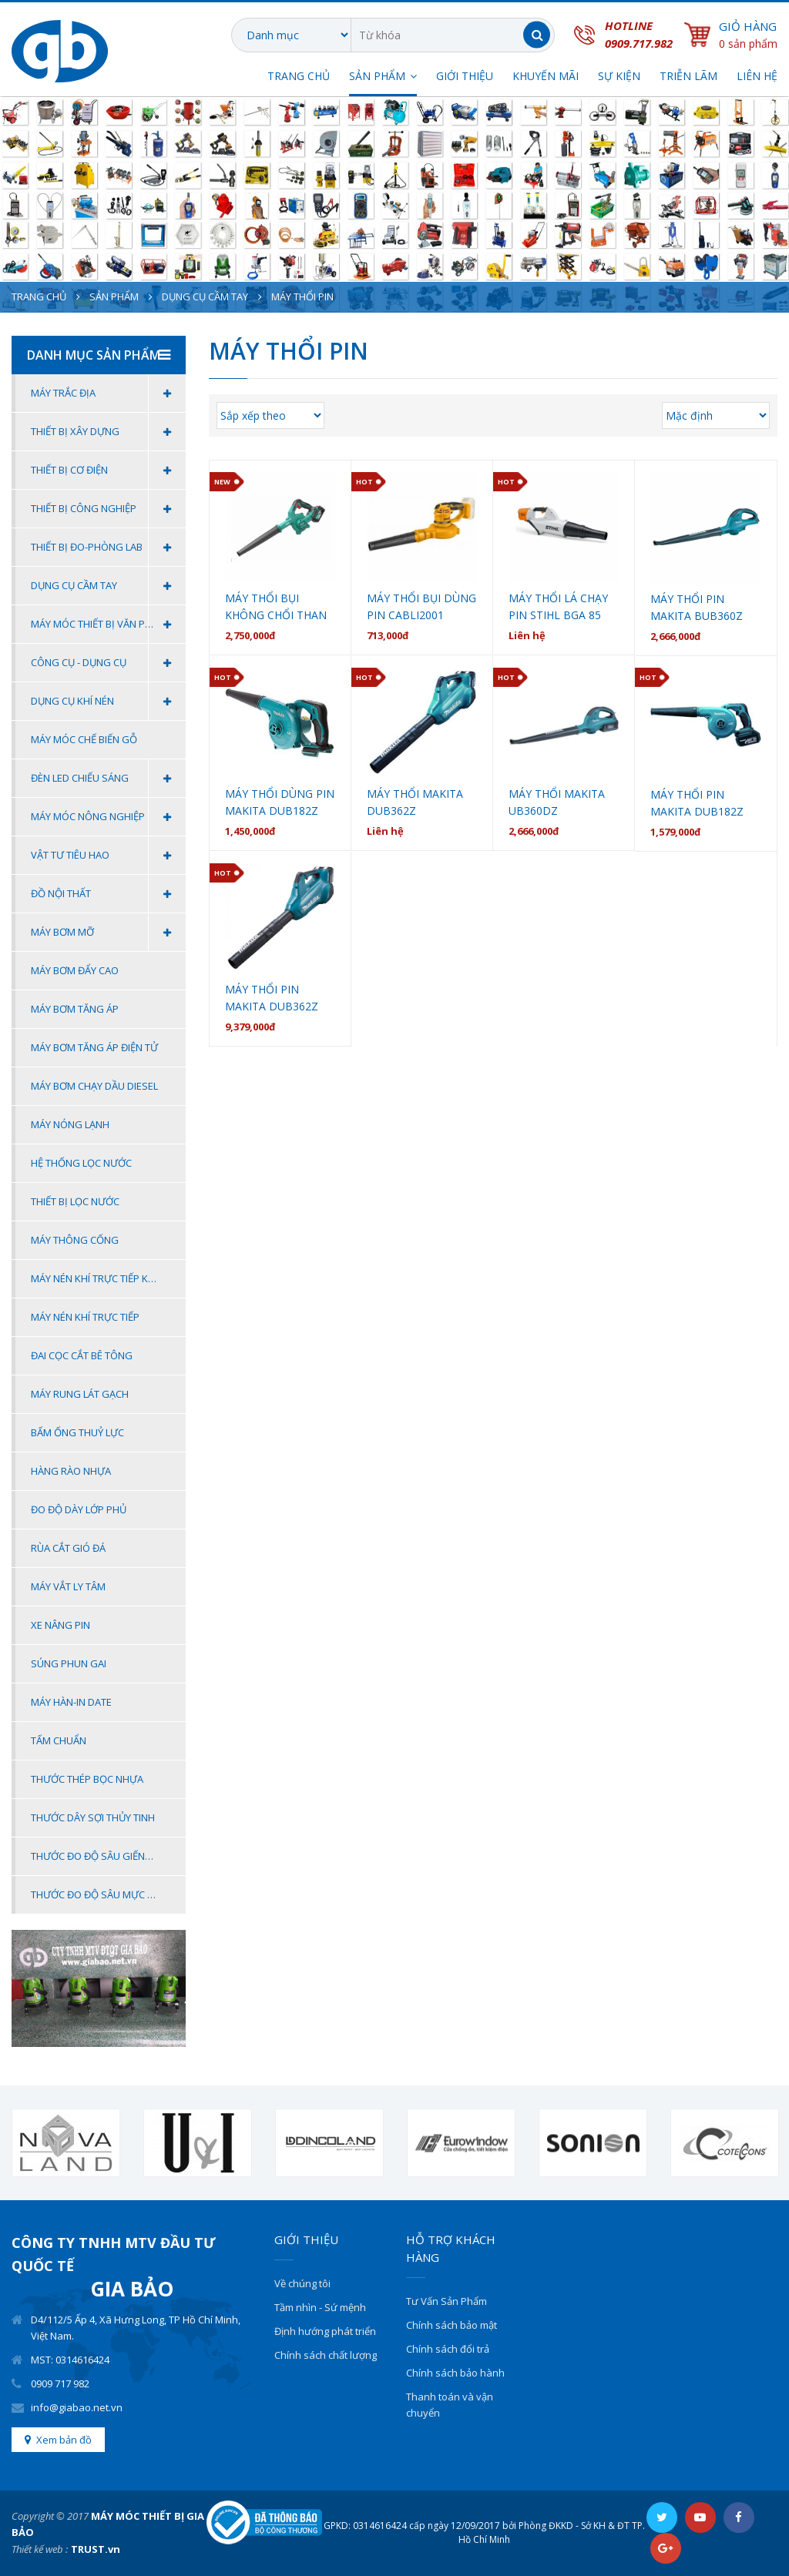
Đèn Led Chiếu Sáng (108, 778)
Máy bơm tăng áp (75, 1009)
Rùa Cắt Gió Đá (68, 1548)
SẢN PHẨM (377, 76)
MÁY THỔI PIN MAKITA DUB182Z (697, 803)
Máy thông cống (75, 1240)
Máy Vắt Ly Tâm (68, 1586)
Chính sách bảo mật (451, 2325)
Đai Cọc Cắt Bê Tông (82, 1355)
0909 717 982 (60, 2383)
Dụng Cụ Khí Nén (108, 701)
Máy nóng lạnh (70, 1124)
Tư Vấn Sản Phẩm (446, 2301)
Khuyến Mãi (545, 76)
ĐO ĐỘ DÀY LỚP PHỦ (78, 1509)
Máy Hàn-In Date (71, 1702)
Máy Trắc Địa (108, 393)
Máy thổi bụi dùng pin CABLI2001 (421, 606)
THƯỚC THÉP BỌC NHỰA (87, 1779)
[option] (66, 2143)
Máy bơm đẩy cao (75, 970)
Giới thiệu (464, 76)
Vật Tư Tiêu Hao (108, 855)
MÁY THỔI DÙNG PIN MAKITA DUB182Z (279, 802)
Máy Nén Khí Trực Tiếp (85, 1317)
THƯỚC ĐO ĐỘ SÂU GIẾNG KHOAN (108, 1856)
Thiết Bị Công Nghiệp (108, 509)
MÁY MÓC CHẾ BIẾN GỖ (84, 739)
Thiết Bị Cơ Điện (108, 470)
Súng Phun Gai (68, 1663)
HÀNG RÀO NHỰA (71, 1471)
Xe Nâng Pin (60, 1625)
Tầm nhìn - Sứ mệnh (320, 2307)
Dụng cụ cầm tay (205, 296)
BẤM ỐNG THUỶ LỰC (77, 1432)
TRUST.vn (95, 2549)
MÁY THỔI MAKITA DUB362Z (415, 802)
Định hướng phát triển (325, 2331)
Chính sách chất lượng (325, 2355)
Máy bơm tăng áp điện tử (94, 1047)
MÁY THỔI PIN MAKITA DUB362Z (271, 997)
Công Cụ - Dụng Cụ (108, 663)
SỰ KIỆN (619, 76)
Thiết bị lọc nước (75, 1201)
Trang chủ (298, 76)
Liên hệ (757, 76)
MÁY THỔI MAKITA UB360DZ (557, 802)
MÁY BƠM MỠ (108, 932)
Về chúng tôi (302, 2283)
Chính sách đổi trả (447, 2349)
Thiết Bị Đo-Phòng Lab (108, 547)
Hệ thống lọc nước (81, 1163)
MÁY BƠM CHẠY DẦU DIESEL (94, 1086)
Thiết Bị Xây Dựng (108, 432)
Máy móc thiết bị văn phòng (108, 624)
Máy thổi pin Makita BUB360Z (696, 607)
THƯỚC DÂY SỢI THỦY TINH (93, 1817)
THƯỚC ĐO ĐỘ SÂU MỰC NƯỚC (103, 1894)
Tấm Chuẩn (58, 1740)
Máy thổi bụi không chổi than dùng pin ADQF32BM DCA (276, 607)
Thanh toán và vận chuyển (449, 2405)
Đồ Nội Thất (108, 894)
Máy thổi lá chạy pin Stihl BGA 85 (558, 606)
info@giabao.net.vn (77, 2407)
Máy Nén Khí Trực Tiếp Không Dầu (108, 1278)
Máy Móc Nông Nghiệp (108, 817)
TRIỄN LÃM (688, 76)
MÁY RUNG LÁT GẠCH (80, 1394)
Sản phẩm (114, 296)
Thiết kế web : (40, 2549)
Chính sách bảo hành (455, 2373)
